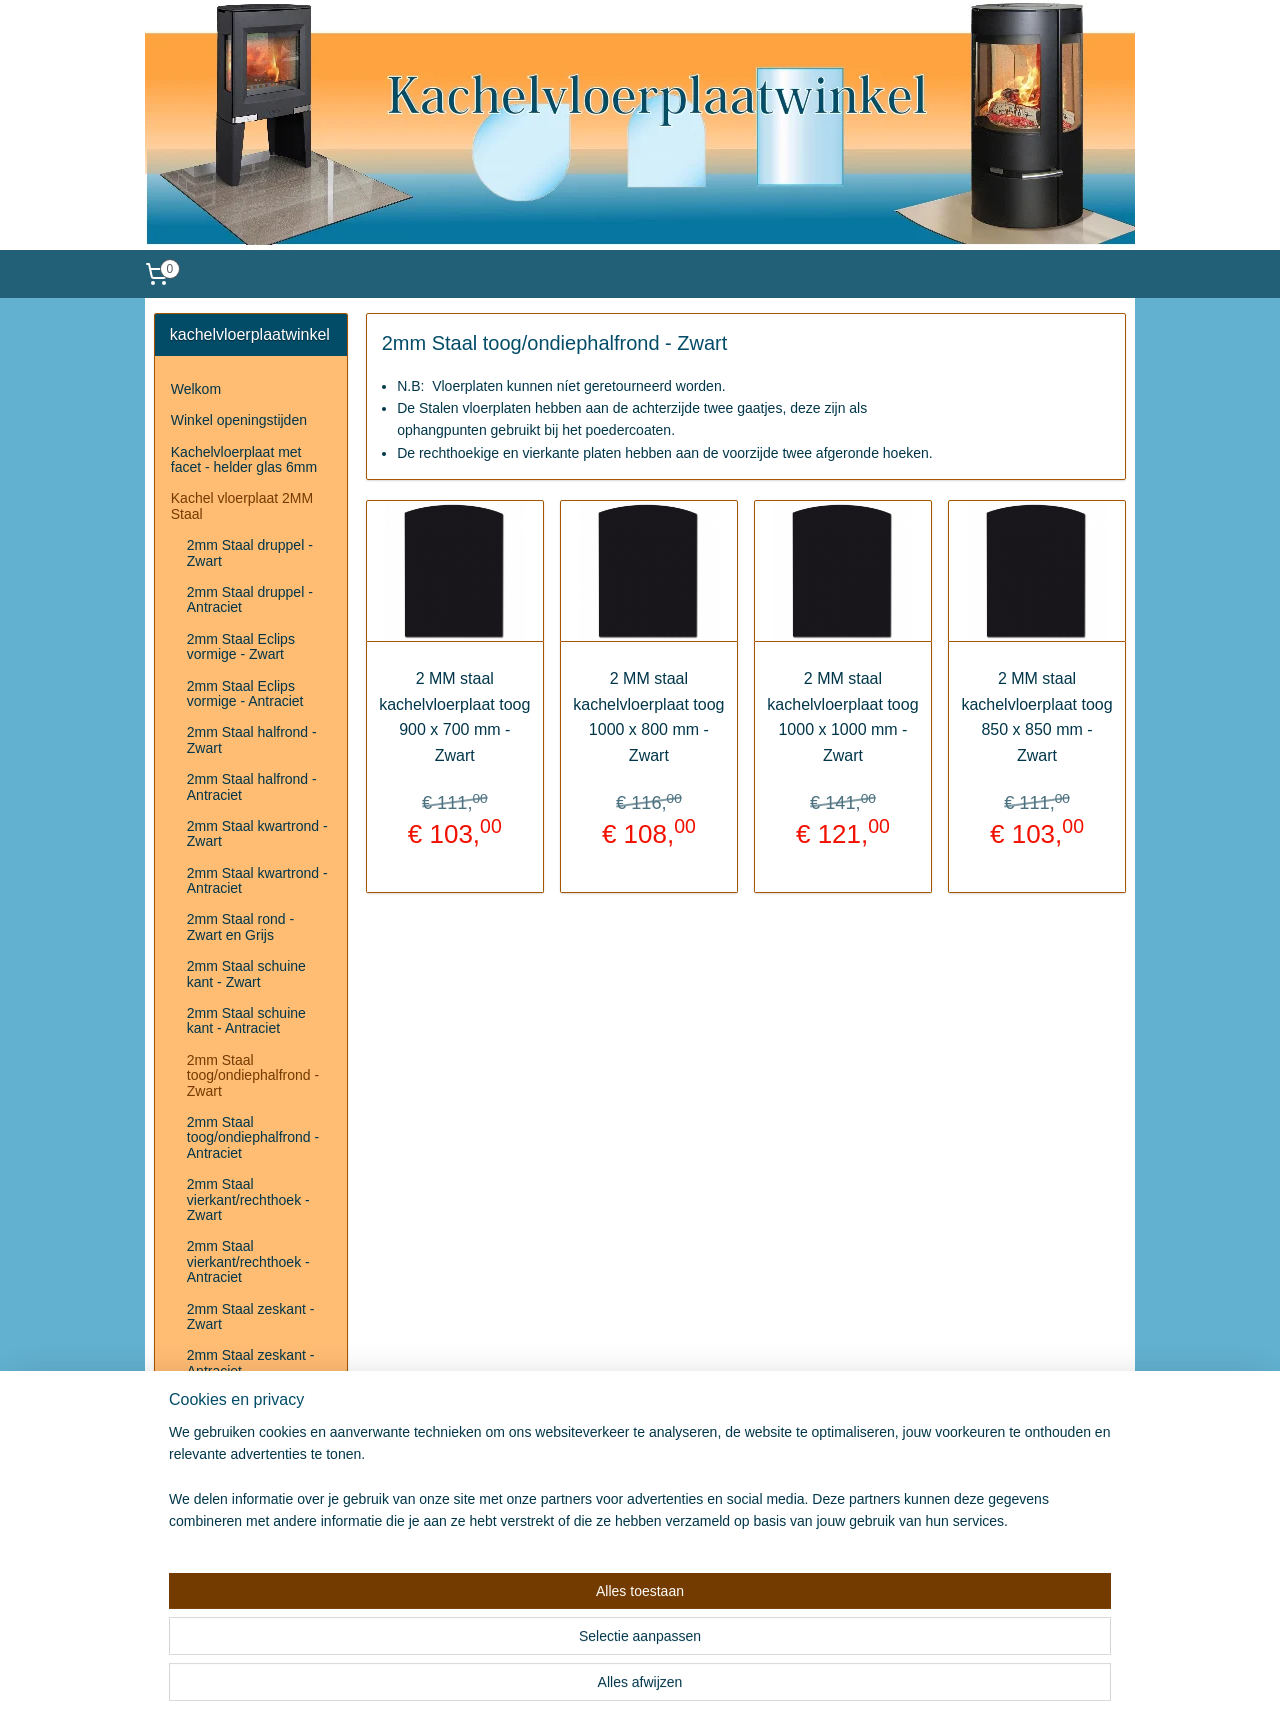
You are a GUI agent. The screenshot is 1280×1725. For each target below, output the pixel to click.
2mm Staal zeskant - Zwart (251, 1316)
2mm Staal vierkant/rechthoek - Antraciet (248, 1261)
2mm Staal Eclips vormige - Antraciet (245, 693)
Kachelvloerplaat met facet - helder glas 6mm (244, 459)
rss (635, 1688)
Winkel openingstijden (239, 420)
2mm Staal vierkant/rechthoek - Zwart (248, 1199)
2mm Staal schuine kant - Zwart (246, 973)
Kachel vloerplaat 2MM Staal (242, 505)
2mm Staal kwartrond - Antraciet (257, 880)
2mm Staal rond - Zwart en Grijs (240, 926)
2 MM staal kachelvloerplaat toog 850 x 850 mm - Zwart (1037, 717)
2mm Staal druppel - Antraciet (250, 599)
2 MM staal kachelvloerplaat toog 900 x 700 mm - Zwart (454, 717)
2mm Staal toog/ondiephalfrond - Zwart (253, 1075)
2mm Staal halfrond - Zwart (252, 739)
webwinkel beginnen (701, 1688)
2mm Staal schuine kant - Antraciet (246, 1020)
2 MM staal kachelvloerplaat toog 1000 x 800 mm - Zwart (648, 717)
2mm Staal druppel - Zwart (250, 552)
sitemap (600, 1688)
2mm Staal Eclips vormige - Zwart (241, 646)
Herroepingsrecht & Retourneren (231, 1428)
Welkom (196, 389)
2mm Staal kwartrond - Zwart (257, 833)
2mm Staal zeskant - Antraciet (251, 1362)
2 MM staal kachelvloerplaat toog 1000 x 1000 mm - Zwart (842, 717)
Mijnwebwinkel (856, 1688)
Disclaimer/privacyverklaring (258, 1467)
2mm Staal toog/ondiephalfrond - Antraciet (253, 1137)
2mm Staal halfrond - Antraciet (252, 786)
